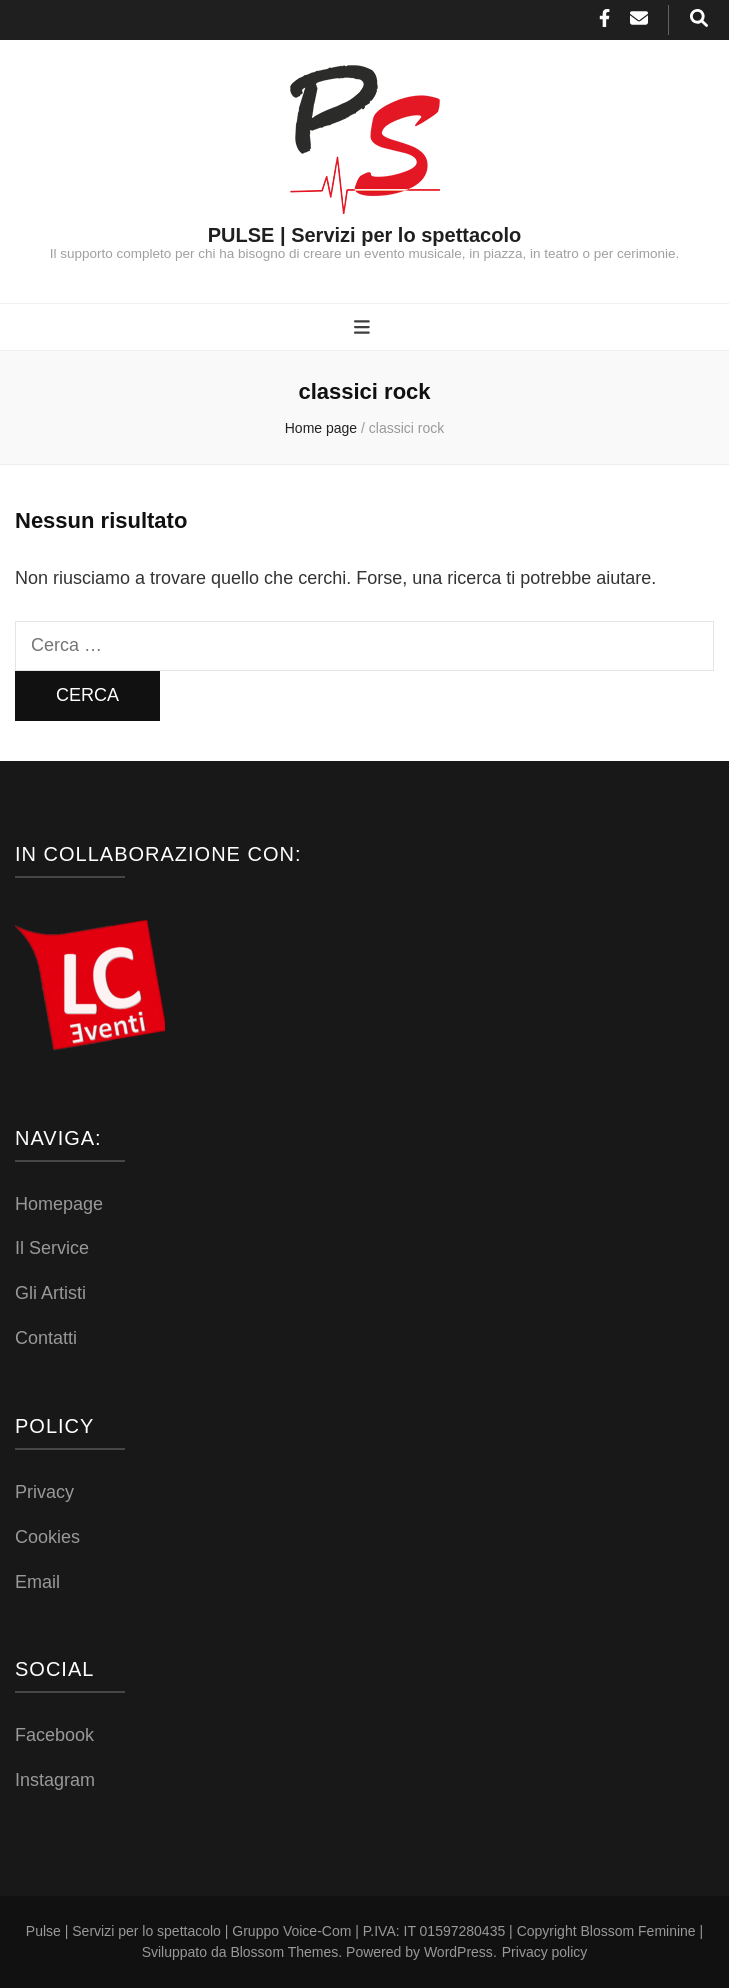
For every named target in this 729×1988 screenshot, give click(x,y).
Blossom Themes (284, 1952)
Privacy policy (545, 1952)
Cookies (47, 1537)
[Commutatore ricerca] (699, 20)
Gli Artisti (50, 1293)
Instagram (55, 1780)
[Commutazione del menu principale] (364, 329)
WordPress (458, 1952)
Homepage (59, 1204)
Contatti (46, 1338)
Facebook (54, 1735)
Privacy (44, 1492)
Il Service (52, 1248)
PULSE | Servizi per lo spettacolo (364, 235)
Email (37, 1582)
